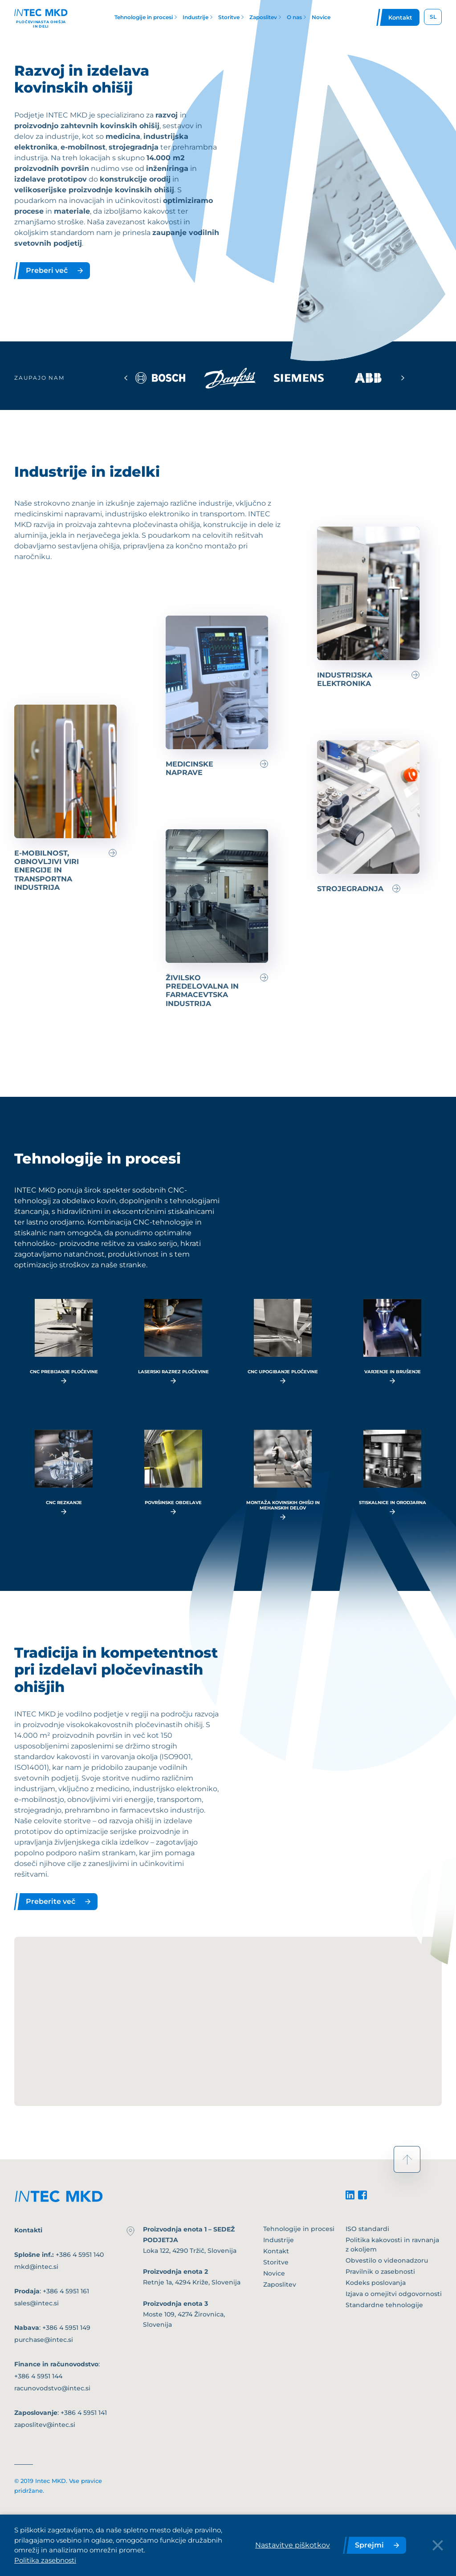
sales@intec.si (36, 2303)
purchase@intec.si (43, 2340)
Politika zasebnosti (45, 2560)
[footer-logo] (58, 2196)
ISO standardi (367, 2229)
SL (433, 16)
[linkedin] (350, 2195)
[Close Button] (438, 2545)
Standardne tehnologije (384, 2305)
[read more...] (64, 1341)
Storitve (276, 2262)
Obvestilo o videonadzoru (387, 2260)
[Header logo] (41, 17)
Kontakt (276, 2251)
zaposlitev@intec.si (44, 2425)
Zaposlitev (279, 2284)
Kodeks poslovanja (376, 2283)
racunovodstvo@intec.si (52, 2388)
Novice (274, 2273)
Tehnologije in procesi (298, 2229)
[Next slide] (403, 378)
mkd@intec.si (36, 2267)
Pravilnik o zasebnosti (380, 2272)
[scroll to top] (407, 2159)
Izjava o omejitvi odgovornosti (394, 2294)
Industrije (278, 2240)
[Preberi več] (368, 607)
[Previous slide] (125, 378)
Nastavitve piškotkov (292, 2545)
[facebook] (362, 2195)
